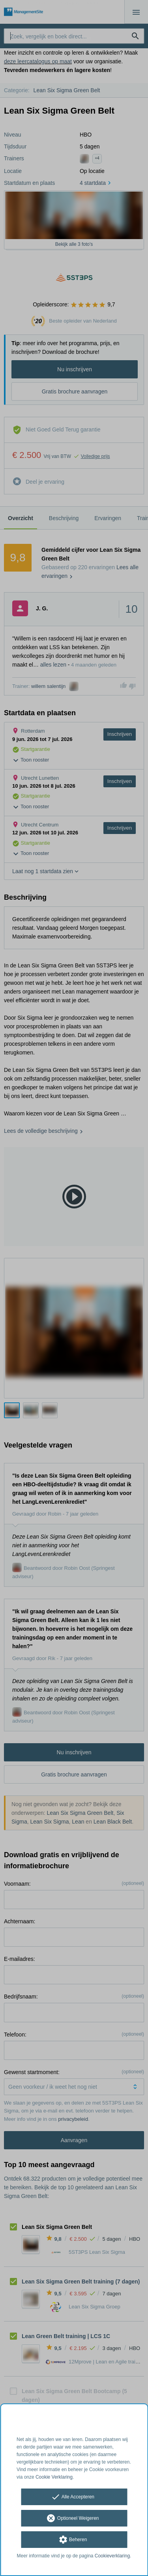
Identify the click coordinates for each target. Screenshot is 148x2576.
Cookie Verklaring (54, 2477)
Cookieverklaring (112, 2556)
